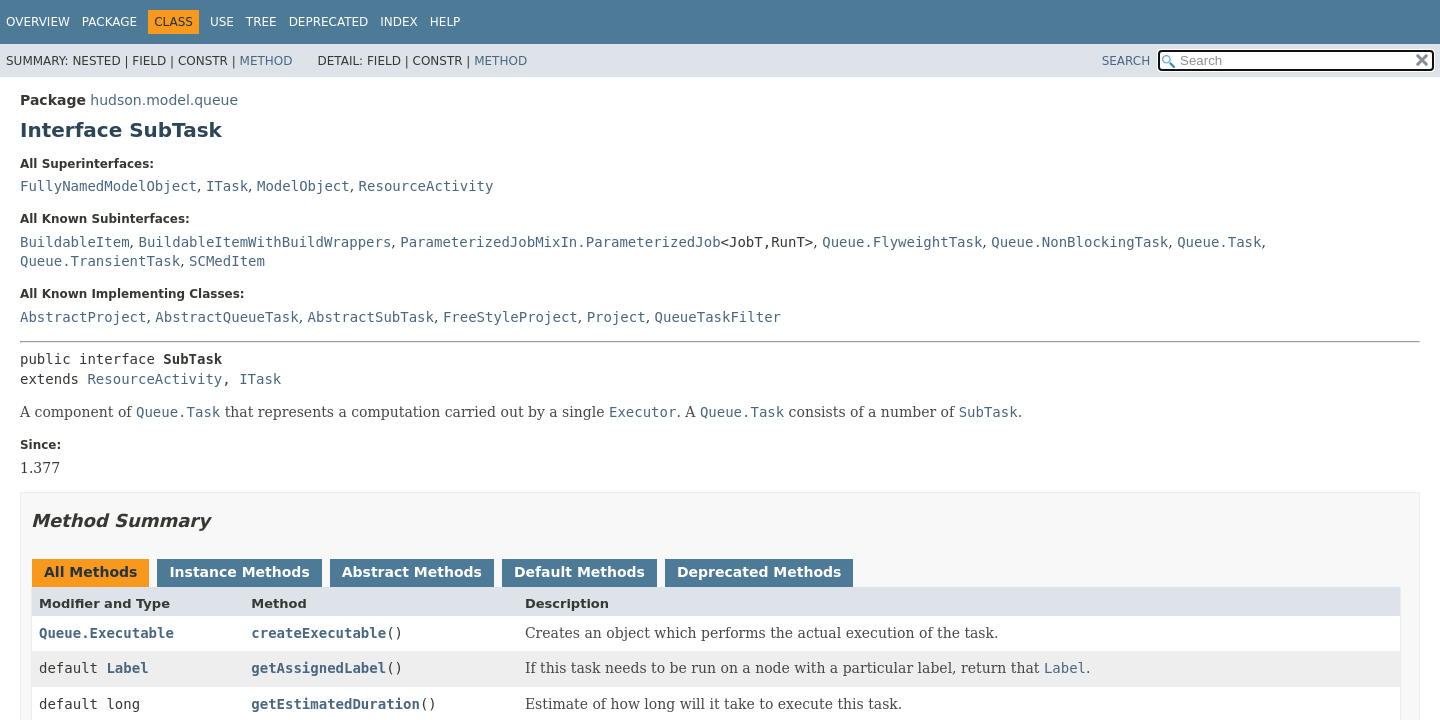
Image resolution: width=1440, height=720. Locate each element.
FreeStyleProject (510, 317)
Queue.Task (1219, 242)
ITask (227, 186)
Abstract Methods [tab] (412, 572)
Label (127, 668)
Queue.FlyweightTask (902, 242)
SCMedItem (227, 261)
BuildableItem (75, 242)
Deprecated (329, 22)
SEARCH (1126, 61)
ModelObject (303, 186)
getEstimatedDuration (335, 704)
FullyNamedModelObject (108, 186)
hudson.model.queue (164, 100)
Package (109, 22)
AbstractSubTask (371, 317)
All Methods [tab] (90, 572)
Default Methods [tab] (579, 572)
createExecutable (318, 633)
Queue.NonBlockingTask (1079, 242)
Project (616, 317)
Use (222, 22)
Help (445, 22)
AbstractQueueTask (226, 317)
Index (399, 22)
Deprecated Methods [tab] (759, 572)
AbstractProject (83, 317)
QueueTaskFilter (718, 317)
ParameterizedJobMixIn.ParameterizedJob (560, 242)
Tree (261, 22)
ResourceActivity (426, 186)
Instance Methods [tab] (239, 572)
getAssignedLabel (318, 668)
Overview (38, 22)
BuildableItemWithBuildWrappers (264, 242)
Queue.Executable (106, 633)
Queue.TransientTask (100, 261)
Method (266, 61)
